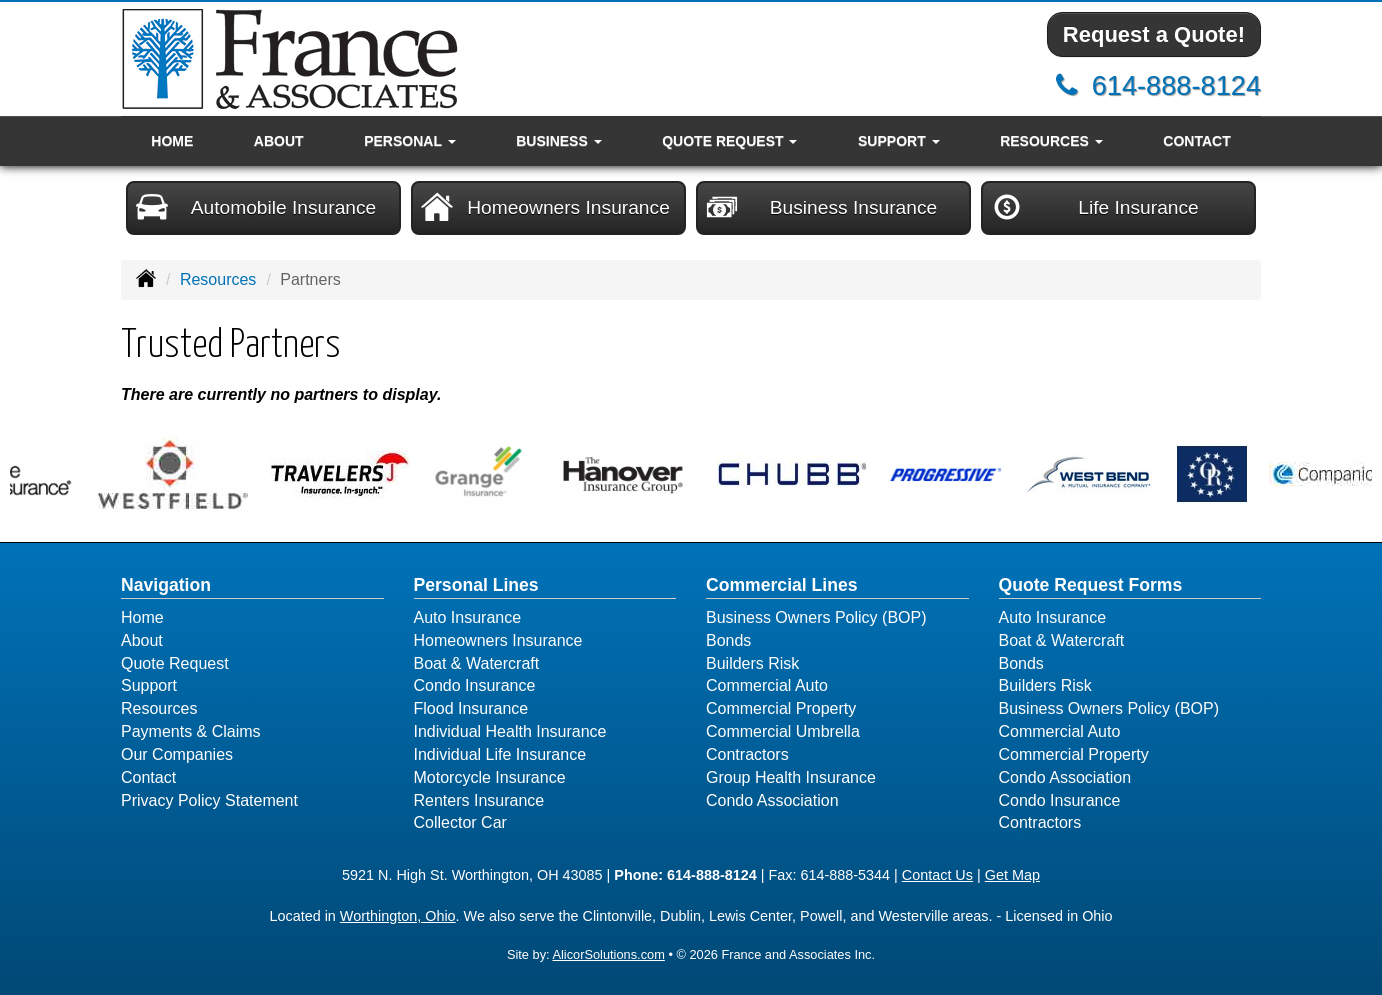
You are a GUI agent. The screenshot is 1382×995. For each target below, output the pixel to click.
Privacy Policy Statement (209, 800)
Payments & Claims (191, 731)
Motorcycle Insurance (490, 777)
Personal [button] (409, 141)
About (279, 141)
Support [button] (899, 141)
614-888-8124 (1176, 85)
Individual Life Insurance (500, 754)
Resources (218, 279)
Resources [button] (1051, 141)
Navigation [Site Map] (166, 585)
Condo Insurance (475, 685)
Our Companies (177, 754)
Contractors (747, 754)
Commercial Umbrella (783, 731)
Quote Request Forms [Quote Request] (1091, 585)
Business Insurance (821, 207)
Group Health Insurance (791, 777)
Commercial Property (781, 708)
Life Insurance (1095, 207)
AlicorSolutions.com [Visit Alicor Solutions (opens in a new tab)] (608, 954)
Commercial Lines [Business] (782, 585)
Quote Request (175, 663)
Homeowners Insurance (545, 207)
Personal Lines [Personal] (476, 585)
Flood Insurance (471, 708)
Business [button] (558, 141)
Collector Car (460, 822)
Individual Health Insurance (510, 731)
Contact (1196, 141)
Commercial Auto (767, 685)
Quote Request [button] (729, 141)
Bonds (728, 640)
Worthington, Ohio (398, 916)
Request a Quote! (1154, 34)
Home (172, 141)
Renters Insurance (479, 800)
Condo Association (772, 800)
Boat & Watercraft (477, 663)
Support (149, 685)
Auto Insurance (468, 617)
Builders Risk (752, 663)
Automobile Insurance (256, 207)
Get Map (1012, 875)
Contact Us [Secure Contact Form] (937, 875)
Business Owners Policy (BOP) (816, 617)
